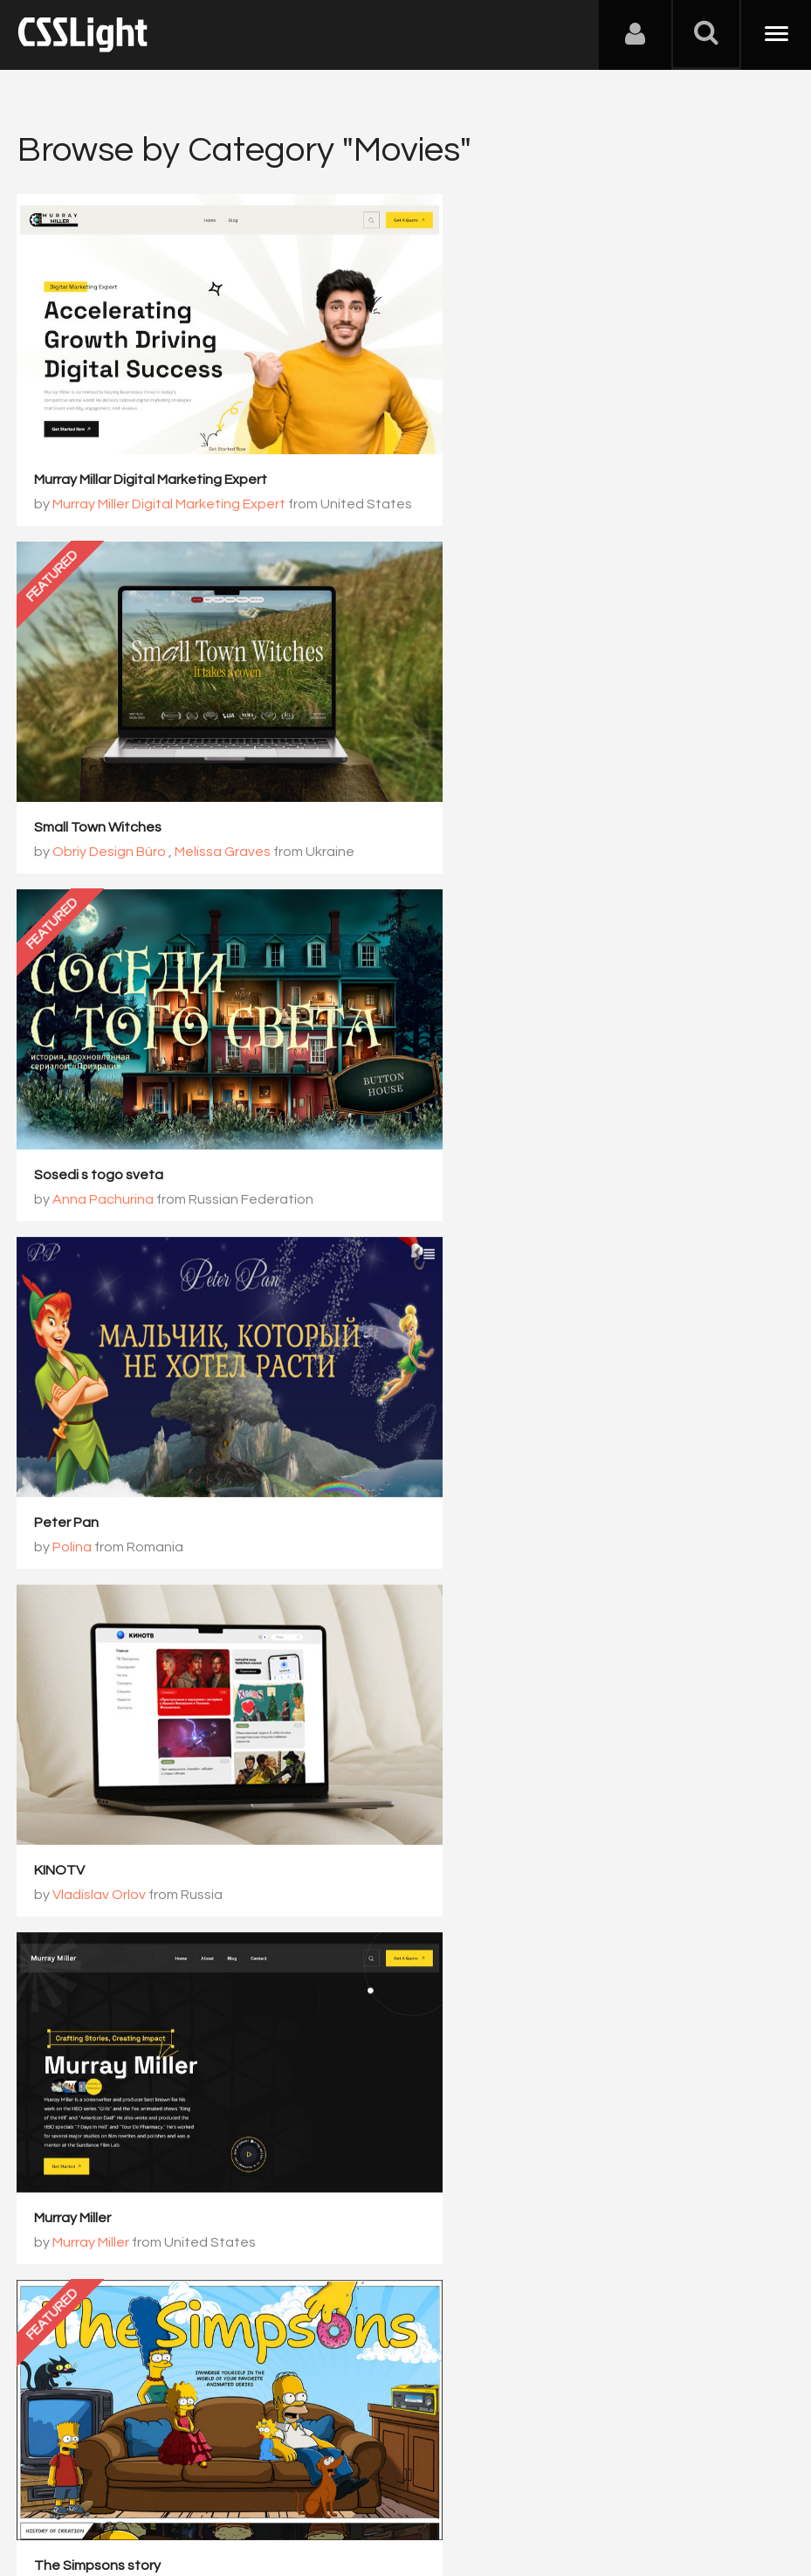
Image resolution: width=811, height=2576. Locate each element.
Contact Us (130, 2490)
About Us (52, 2490)
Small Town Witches (495, 452)
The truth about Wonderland (523, 1411)
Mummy (59, 1730)
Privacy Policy (309, 2490)
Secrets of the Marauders (513, 1730)
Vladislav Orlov (100, 1115)
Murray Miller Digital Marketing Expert (169, 477)
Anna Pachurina (104, 797)
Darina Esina (489, 2075)
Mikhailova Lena (104, 1435)
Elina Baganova (499, 1435)
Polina (469, 797)
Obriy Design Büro (508, 477)
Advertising (218, 2490)
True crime (464, 2050)
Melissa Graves (620, 477)
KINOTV (60, 1091)
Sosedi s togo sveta (99, 772)
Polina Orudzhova (110, 1755)
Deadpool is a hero (95, 2050)
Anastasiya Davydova (520, 1755)
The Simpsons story (98, 1411)
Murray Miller (469, 1091)
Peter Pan (463, 772)
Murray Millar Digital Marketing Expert (151, 452)
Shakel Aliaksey (103, 2075)
